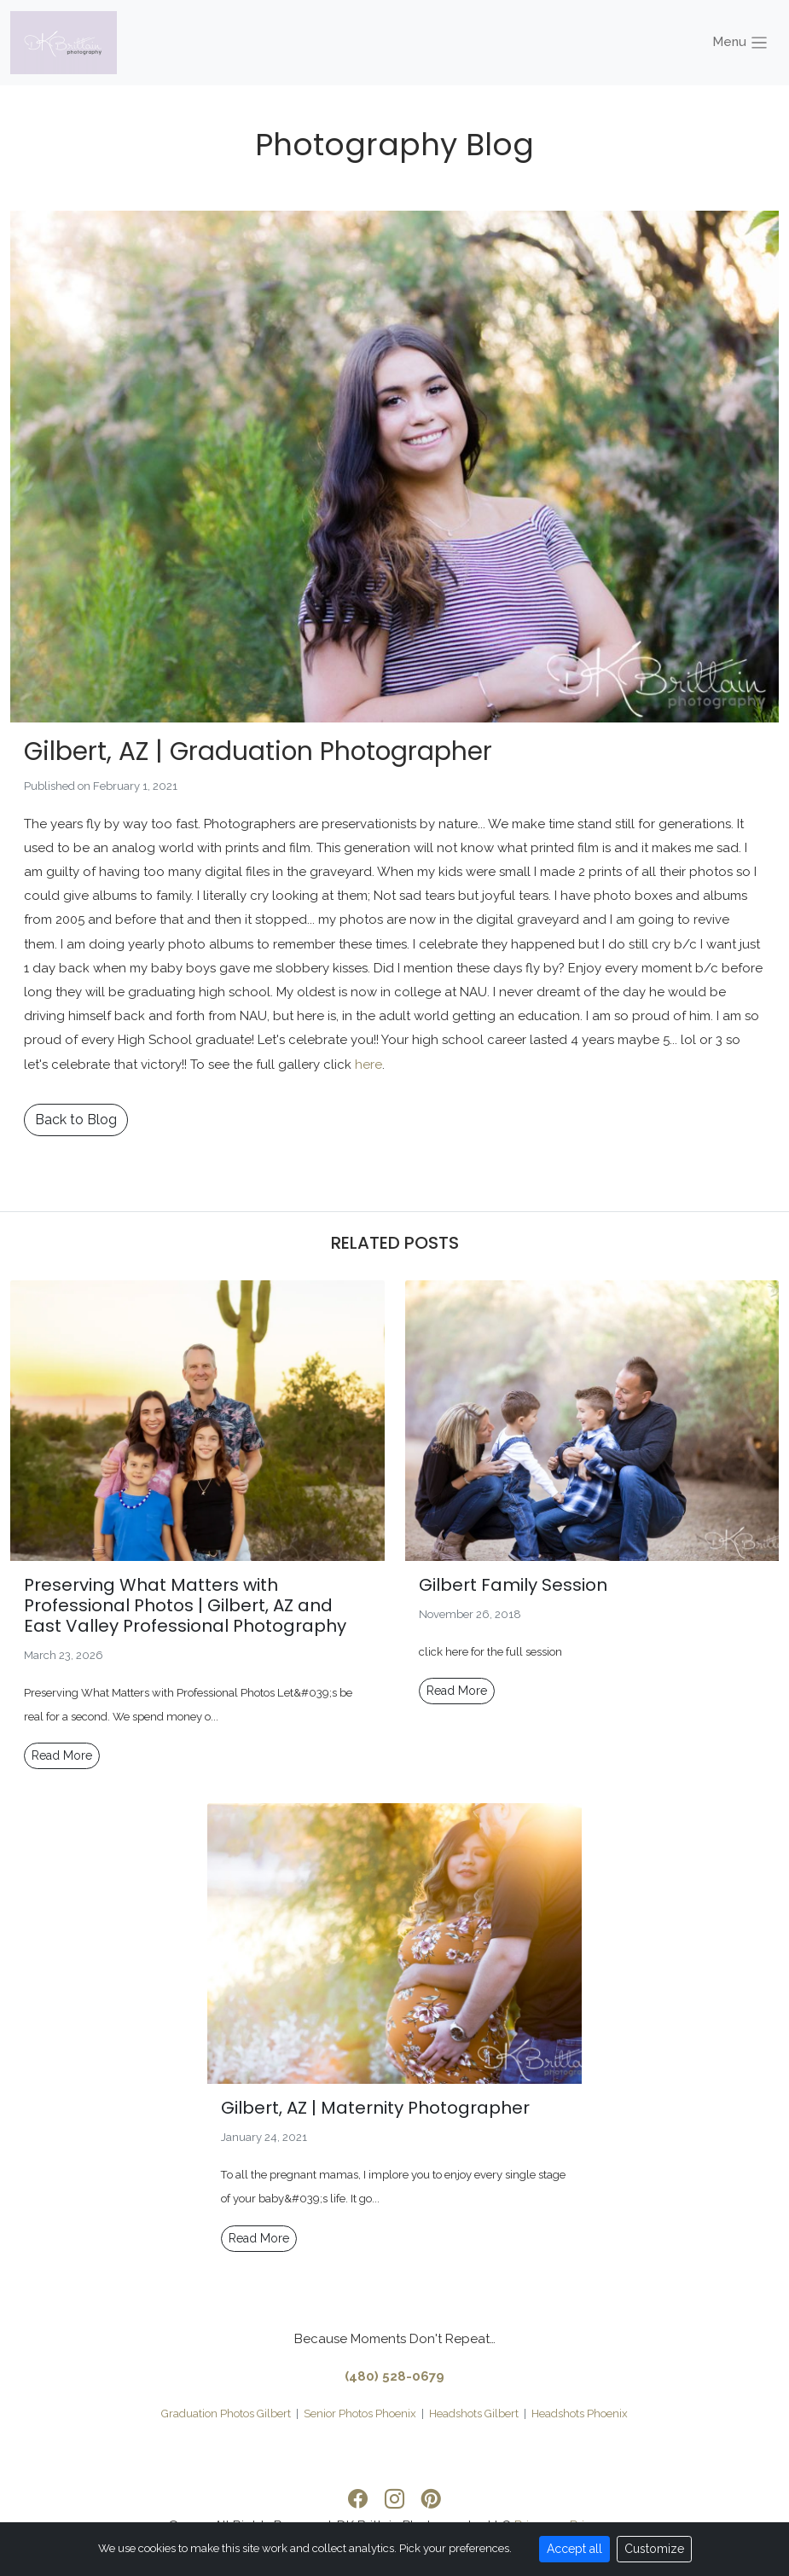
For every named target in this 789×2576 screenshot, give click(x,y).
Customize (654, 2549)
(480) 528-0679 (394, 2376)
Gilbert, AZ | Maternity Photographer (375, 2108)
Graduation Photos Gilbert (226, 2413)
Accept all (574, 2549)
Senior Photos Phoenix (360, 2413)
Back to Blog (76, 1119)
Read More (62, 1755)
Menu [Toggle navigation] (740, 43)
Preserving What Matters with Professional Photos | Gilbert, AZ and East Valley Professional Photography (185, 1605)
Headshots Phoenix (579, 2413)
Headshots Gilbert (474, 2413)
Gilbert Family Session (513, 1585)
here (368, 1064)
